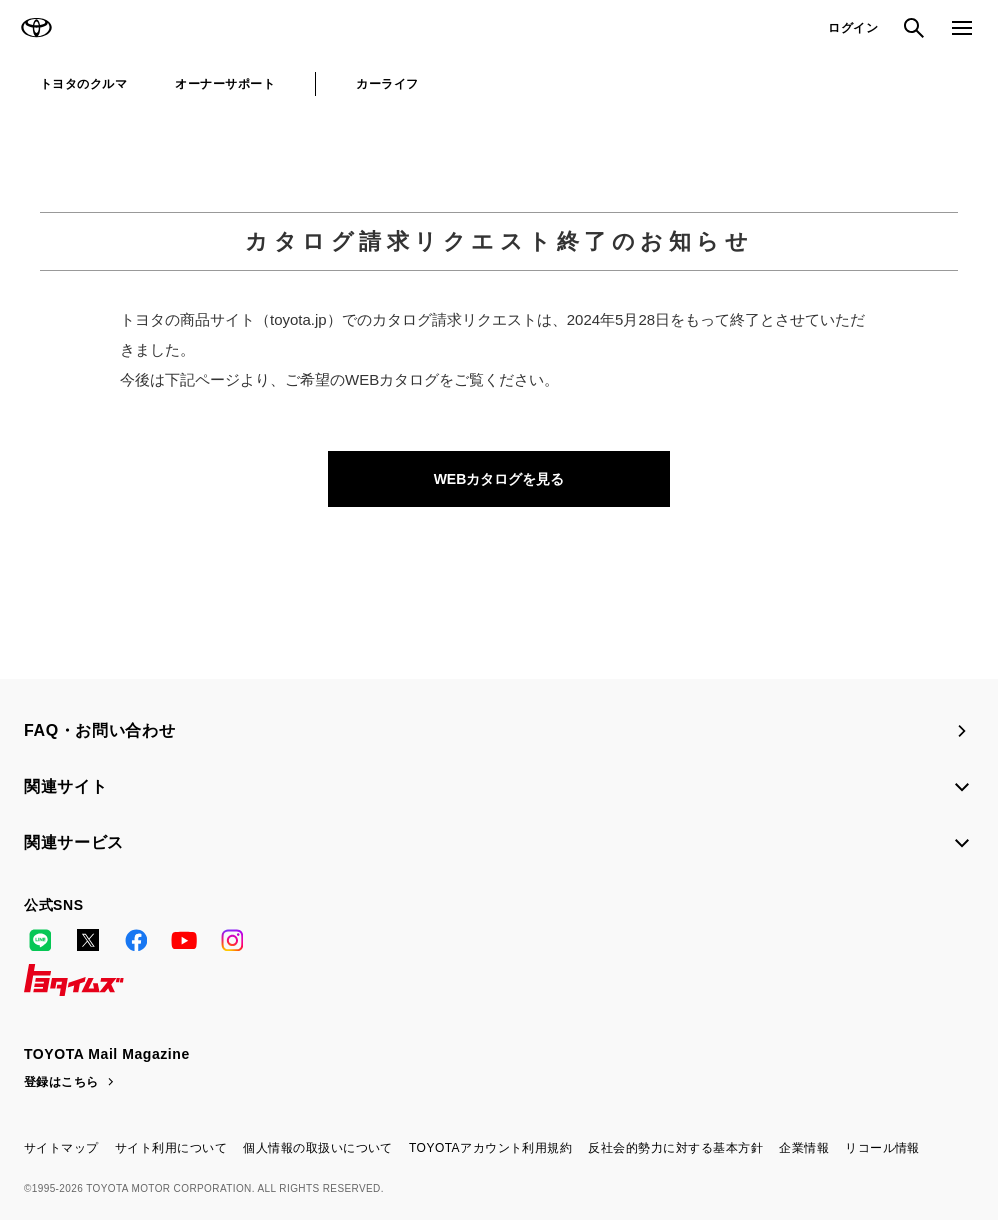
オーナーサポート (225, 84)
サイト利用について (171, 1148)
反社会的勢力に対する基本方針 (675, 1148)
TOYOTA (36, 28)
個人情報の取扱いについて (318, 1148)
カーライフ (387, 84)
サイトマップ (61, 1148)
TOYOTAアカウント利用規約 (490, 1148)
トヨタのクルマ (83, 84)
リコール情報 (882, 1148)
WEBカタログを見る (499, 479)
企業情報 (804, 1148)
